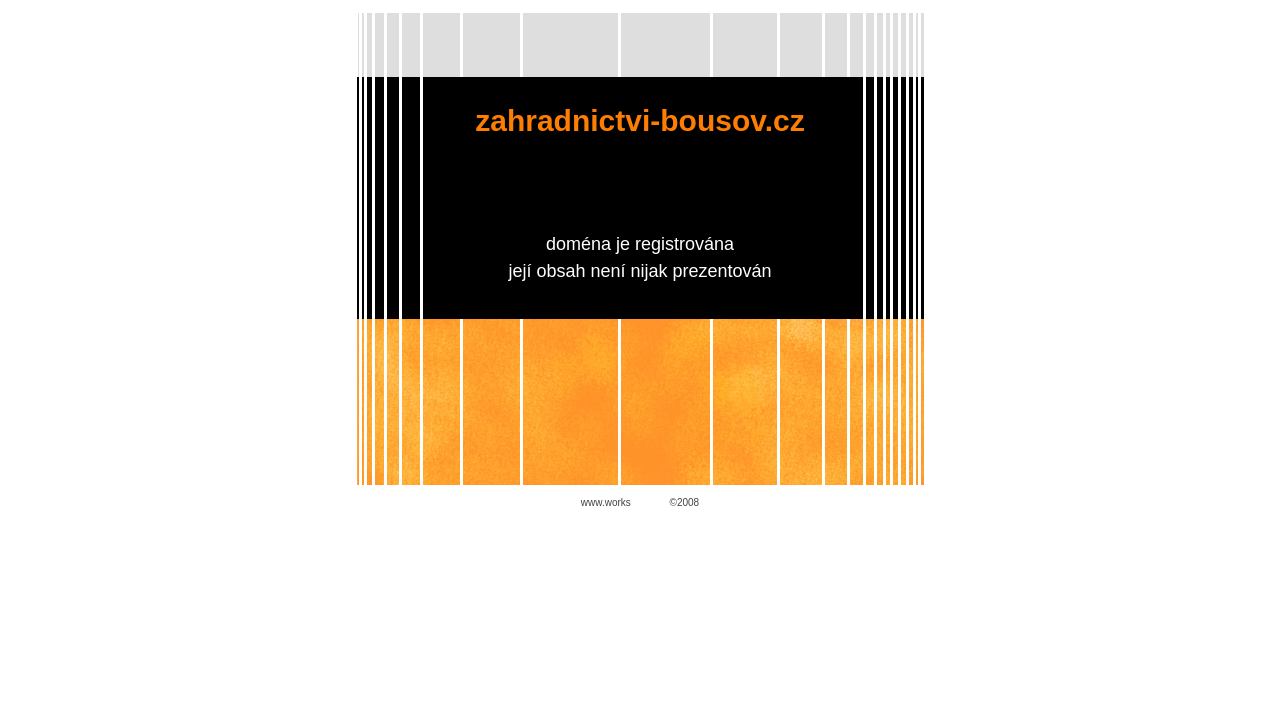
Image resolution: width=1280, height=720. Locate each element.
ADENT (650, 502)
